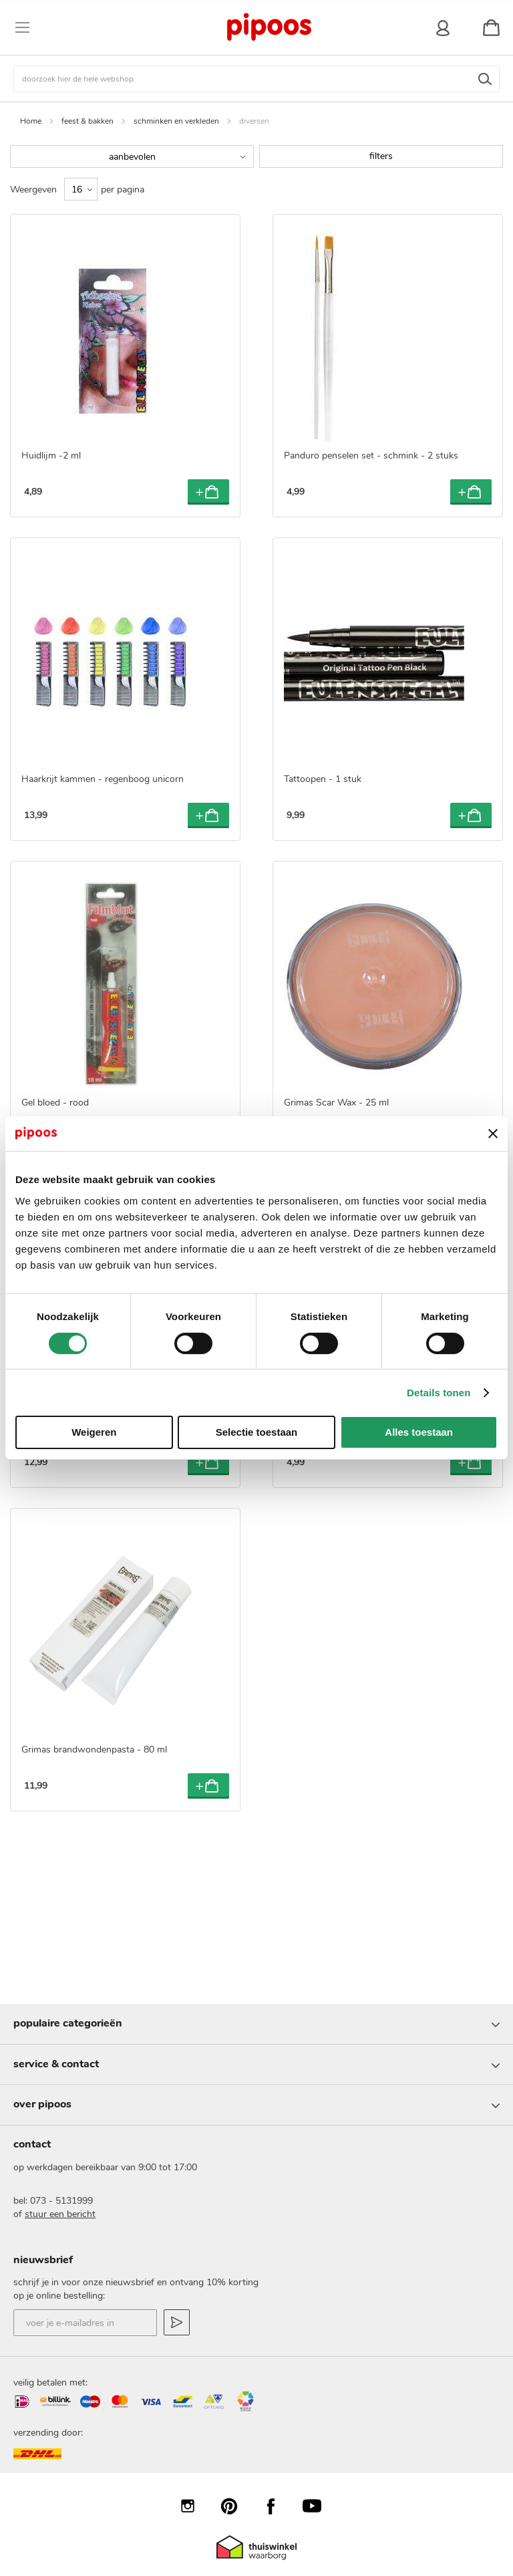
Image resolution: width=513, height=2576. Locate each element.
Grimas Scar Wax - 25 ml (336, 1102)
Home (30, 121)
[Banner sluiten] (493, 1133)
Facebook (277, 2505)
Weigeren (93, 1432)
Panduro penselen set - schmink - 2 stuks (371, 455)
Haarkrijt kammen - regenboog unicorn (102, 779)
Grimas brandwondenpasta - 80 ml (94, 1749)
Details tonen (438, 1392)
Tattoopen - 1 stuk (322, 779)
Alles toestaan (419, 1432)
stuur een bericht (60, 2214)
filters (381, 156)
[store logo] (268, 27)
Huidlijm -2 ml (51, 455)
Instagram (194, 2505)
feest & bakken (87, 121)
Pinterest (236, 2505)
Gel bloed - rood (55, 1102)
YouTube (319, 2505)
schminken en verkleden (176, 121)
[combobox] (256, 79)
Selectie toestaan (257, 1432)
